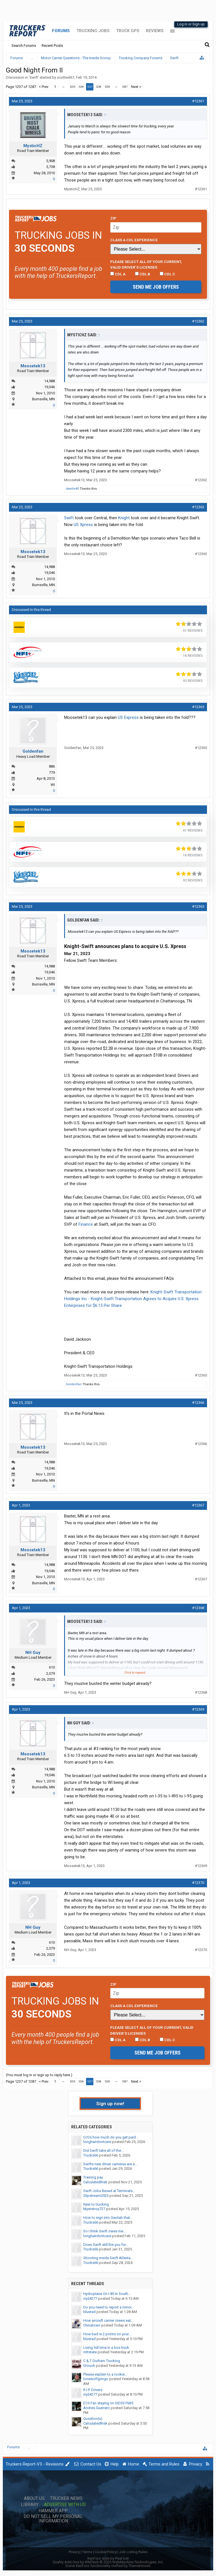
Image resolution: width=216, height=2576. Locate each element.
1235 (72, 86)
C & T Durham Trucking (101, 2361)
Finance (85, 1224)
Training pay (93, 2177)
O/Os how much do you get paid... (110, 2137)
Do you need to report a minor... (108, 2307)
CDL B (142, 274)
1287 (124, 86)
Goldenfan (32, 751)
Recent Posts (52, 45)
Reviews (154, 30)
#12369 (198, 1709)
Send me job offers (156, 287)
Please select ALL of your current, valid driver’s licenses (146, 264)
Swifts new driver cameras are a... (110, 2164)
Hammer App (53, 2511)
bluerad (89, 2312)
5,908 (50, 161)
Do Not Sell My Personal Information (53, 2518)
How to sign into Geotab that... (107, 2217)
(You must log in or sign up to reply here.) (39, 2075)
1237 (89, 86)
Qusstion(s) (92, 2418)
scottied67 (65, 77)
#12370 (198, 1883)
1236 (81, 86)
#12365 (198, 707)
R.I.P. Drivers (92, 2390)
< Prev (43, 87)
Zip (113, 218)
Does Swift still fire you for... (105, 2245)
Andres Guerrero (96, 2408)
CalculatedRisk (95, 2182)
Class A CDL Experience (134, 240)
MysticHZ (32, 145)
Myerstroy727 (94, 2209)
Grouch (89, 2365)
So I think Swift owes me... (104, 2231)
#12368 (198, 1608)
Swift (34, 77)
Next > (136, 87)
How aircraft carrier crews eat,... (108, 2320)
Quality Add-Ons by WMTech (108, 2562)
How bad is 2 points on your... (107, 2334)
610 (52, 1667)
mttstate (90, 2352)
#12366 (198, 1402)
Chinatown (91, 2325)
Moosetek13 (33, 365)
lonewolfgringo (95, 2379)
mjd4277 (90, 2298)
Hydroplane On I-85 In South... (107, 2294)
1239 (107, 86)
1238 (98, 86)
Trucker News (66, 2498)
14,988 (49, 381)
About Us (34, 2498)
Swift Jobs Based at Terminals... (109, 2191)
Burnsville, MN (43, 399)
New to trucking (96, 2204)
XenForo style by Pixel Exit (108, 2558)
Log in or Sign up (191, 24)
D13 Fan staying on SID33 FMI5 (108, 2403)
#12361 (198, 101)
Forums (61, 30)
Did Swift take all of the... (103, 2150)
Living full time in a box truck (106, 2347)
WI (53, 785)
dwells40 (72, 489)
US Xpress (83, 524)
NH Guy (32, 1652)
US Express (128, 717)
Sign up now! (110, 2103)
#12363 (198, 507)
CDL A (117, 274)
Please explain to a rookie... (105, 2374)
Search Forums (24, 45)
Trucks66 (90, 2155)
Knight (124, 517)
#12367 (198, 1505)
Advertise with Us (65, 2504)
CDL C (167, 274)
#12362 (198, 321)
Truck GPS (127, 30)
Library (30, 2504)
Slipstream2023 (96, 2195)
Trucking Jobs (92, 30)
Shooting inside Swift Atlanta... (108, 2258)
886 (52, 766)
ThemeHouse (139, 2566)
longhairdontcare (97, 2142)
